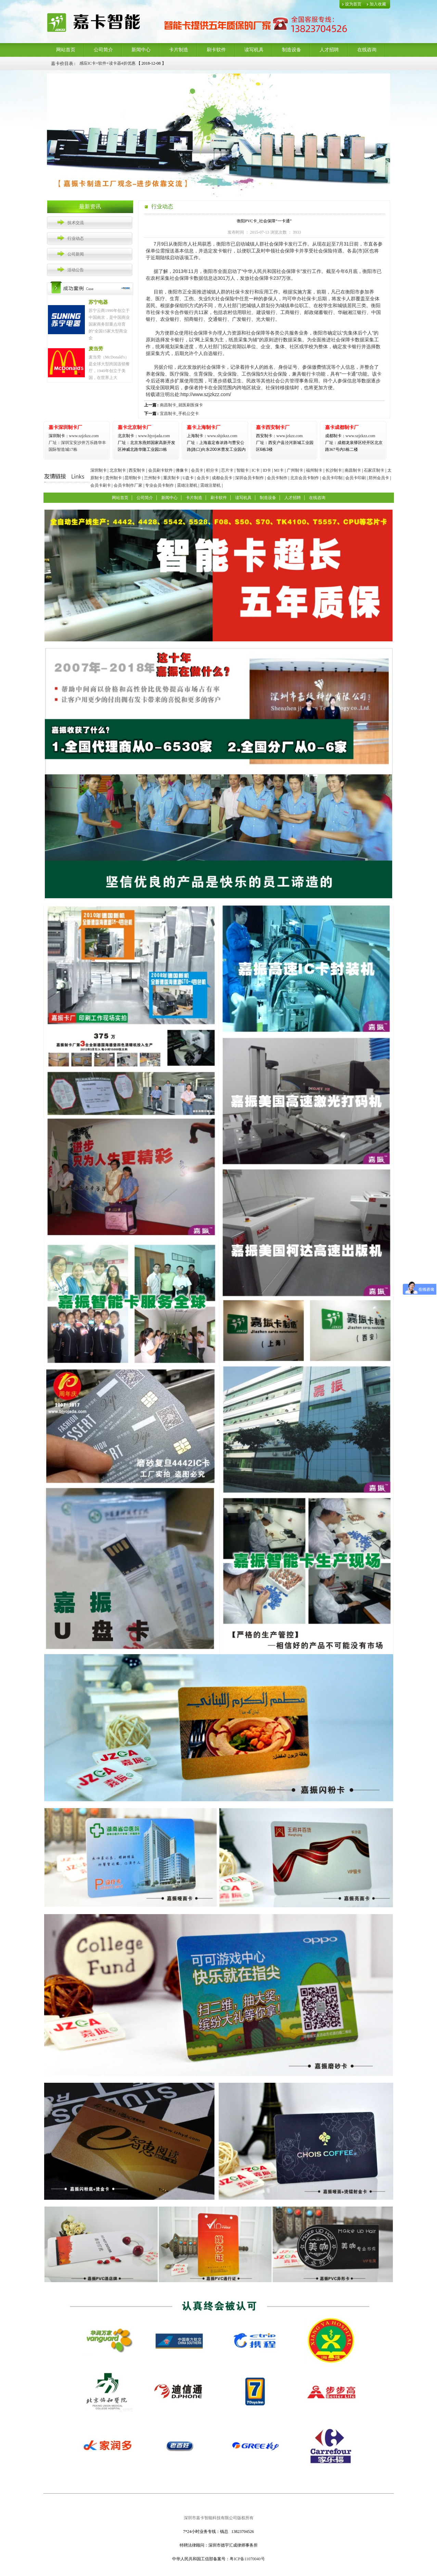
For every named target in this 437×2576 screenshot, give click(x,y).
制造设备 (291, 49)
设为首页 (353, 4)
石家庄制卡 (374, 470)
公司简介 (103, 49)
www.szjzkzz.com (74, 435)
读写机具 (254, 49)
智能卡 (242, 470)
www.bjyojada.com (146, 442)
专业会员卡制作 (159, 485)
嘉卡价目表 (62, 63)
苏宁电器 (98, 302)
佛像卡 (182, 470)
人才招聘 (329, 49)
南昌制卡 (353, 470)
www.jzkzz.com (279, 435)
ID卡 (267, 470)
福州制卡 (314, 470)
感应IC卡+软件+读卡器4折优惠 (107, 63)
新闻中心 (141, 49)
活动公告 (75, 269)
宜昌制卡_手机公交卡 (179, 413)
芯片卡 (227, 470)
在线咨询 (366, 49)
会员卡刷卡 (100, 485)
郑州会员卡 (379, 477)
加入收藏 (378, 4)
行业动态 (75, 238)
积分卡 (212, 470)
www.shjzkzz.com (212, 435)
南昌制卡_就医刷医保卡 (181, 405)
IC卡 (256, 470)
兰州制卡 (152, 477)
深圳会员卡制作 (249, 477)
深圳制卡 (98, 470)
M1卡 (279, 470)
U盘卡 (188, 477)
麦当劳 (96, 348)
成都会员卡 (222, 477)
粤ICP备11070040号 (247, 2559)
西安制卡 (137, 470)
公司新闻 (75, 254)
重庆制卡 (171, 477)
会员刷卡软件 (160, 470)
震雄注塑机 (187, 485)
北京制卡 (118, 470)
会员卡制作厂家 (128, 485)
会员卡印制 (332, 477)
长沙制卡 (333, 470)
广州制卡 (295, 470)
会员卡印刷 (355, 477)
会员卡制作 (277, 477)
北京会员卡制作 (304, 477)
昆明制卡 (133, 477)
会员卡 (197, 470)
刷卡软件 (216, 49)
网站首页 (65, 49)
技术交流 (75, 222)
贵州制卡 (113, 477)
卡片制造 (178, 49)
